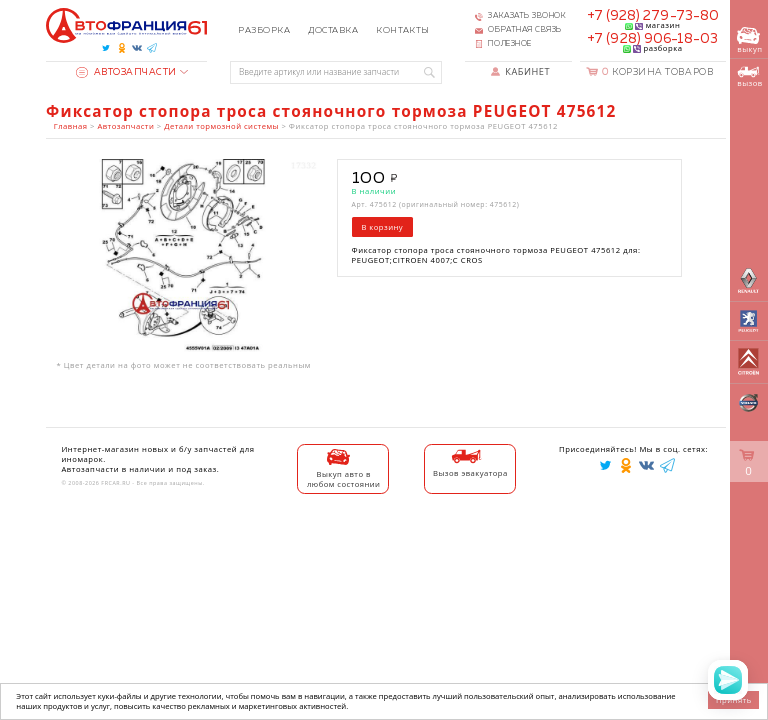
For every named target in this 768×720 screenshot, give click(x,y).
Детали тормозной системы (221, 126)
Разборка (264, 30)
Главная (71, 126)
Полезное (509, 44)
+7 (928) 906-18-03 (652, 39)
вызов (749, 77)
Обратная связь (525, 30)
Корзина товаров (657, 72)
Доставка (333, 30)
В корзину (382, 227)
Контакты (402, 30)
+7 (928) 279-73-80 (653, 16)
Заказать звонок (527, 16)
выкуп (749, 40)
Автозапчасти (126, 72)
